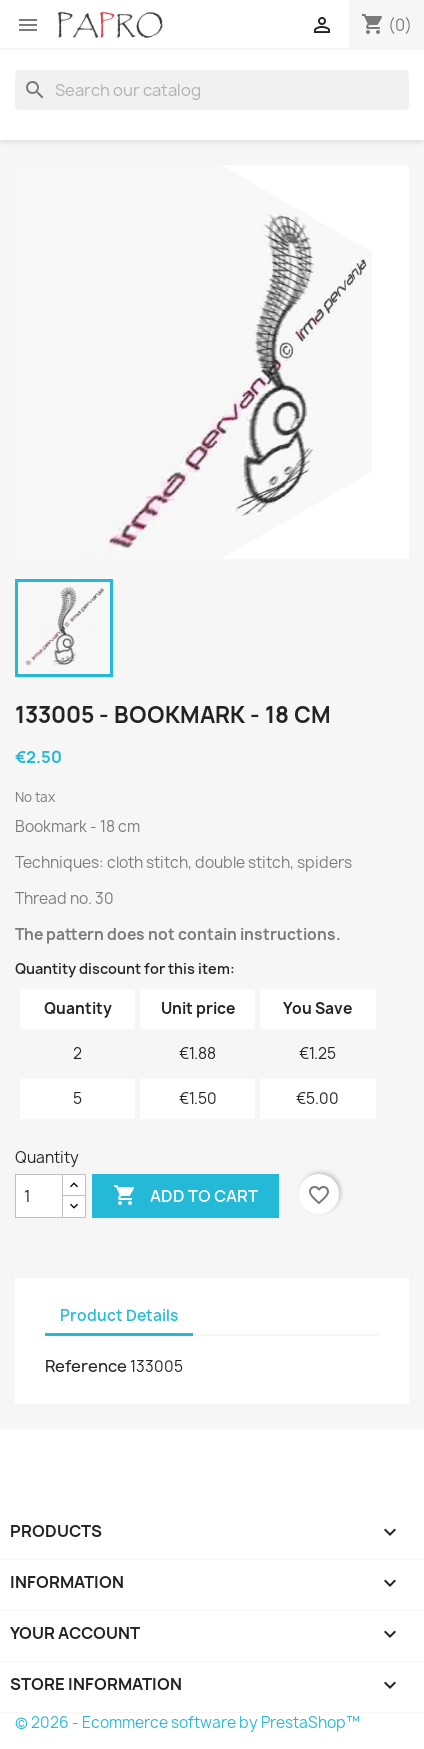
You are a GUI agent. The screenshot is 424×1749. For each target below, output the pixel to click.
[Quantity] (39, 1196)
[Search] (212, 90)
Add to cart (185, 1196)
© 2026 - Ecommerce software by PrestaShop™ (187, 1722)
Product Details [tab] (119, 1315)
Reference (86, 1366)
